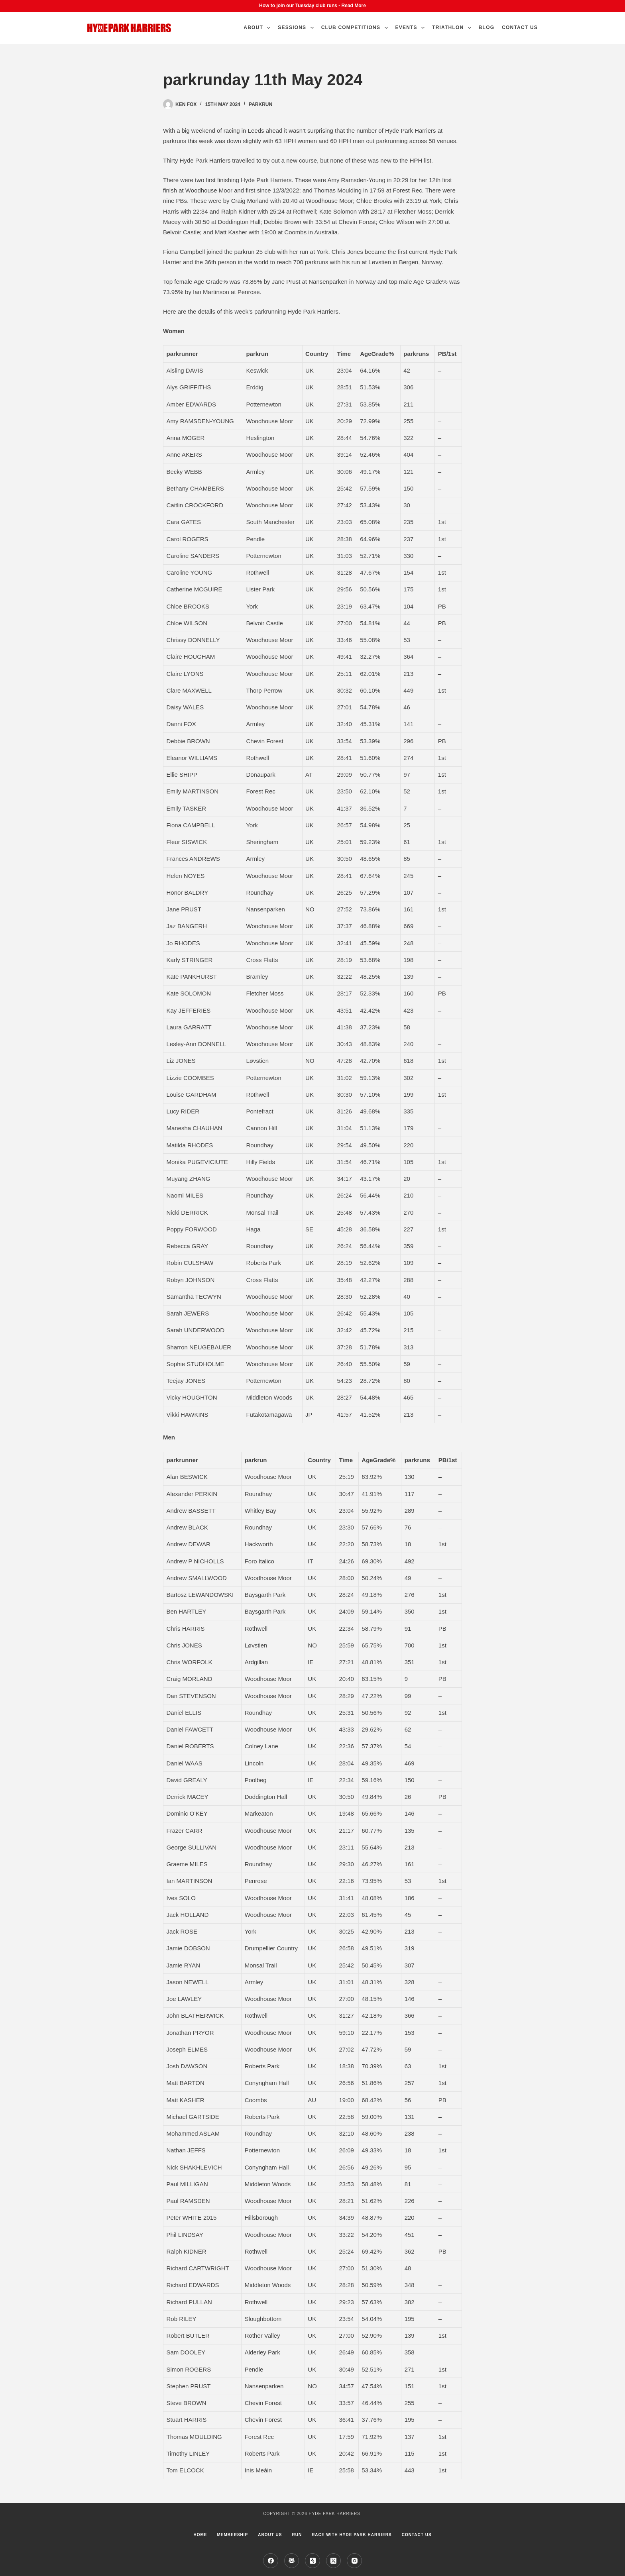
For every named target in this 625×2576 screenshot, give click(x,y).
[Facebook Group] (291, 2560)
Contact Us (520, 27)
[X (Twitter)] (333, 2560)
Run (297, 2535)
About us (270, 2535)
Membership (232, 2535)
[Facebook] (270, 2560)
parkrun (260, 104)
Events (411, 28)
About (258, 28)
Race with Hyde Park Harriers (352, 2535)
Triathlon (453, 28)
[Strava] (312, 2560)
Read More (354, 5)
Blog (486, 27)
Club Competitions (356, 28)
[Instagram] (354, 2560)
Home (200, 2535)
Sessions (297, 28)
